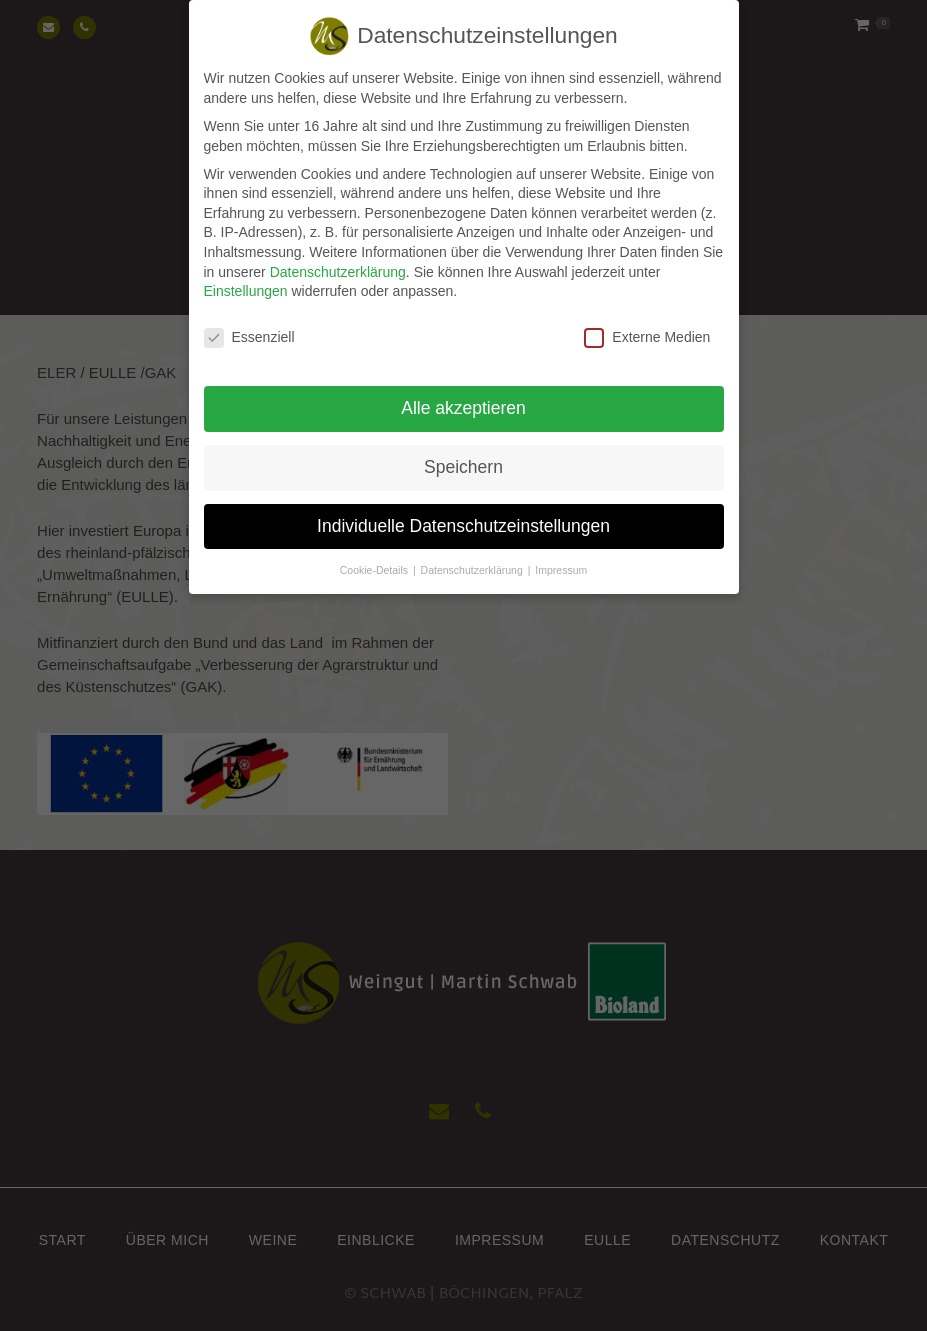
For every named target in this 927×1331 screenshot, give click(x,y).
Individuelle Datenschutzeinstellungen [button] (463, 514)
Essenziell (249, 325)
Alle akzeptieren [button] (463, 396)
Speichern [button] (463, 455)
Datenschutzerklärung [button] (473, 558)
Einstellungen (246, 279)
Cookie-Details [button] (375, 558)
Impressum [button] (561, 558)
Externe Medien (647, 325)
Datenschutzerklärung (338, 259)
